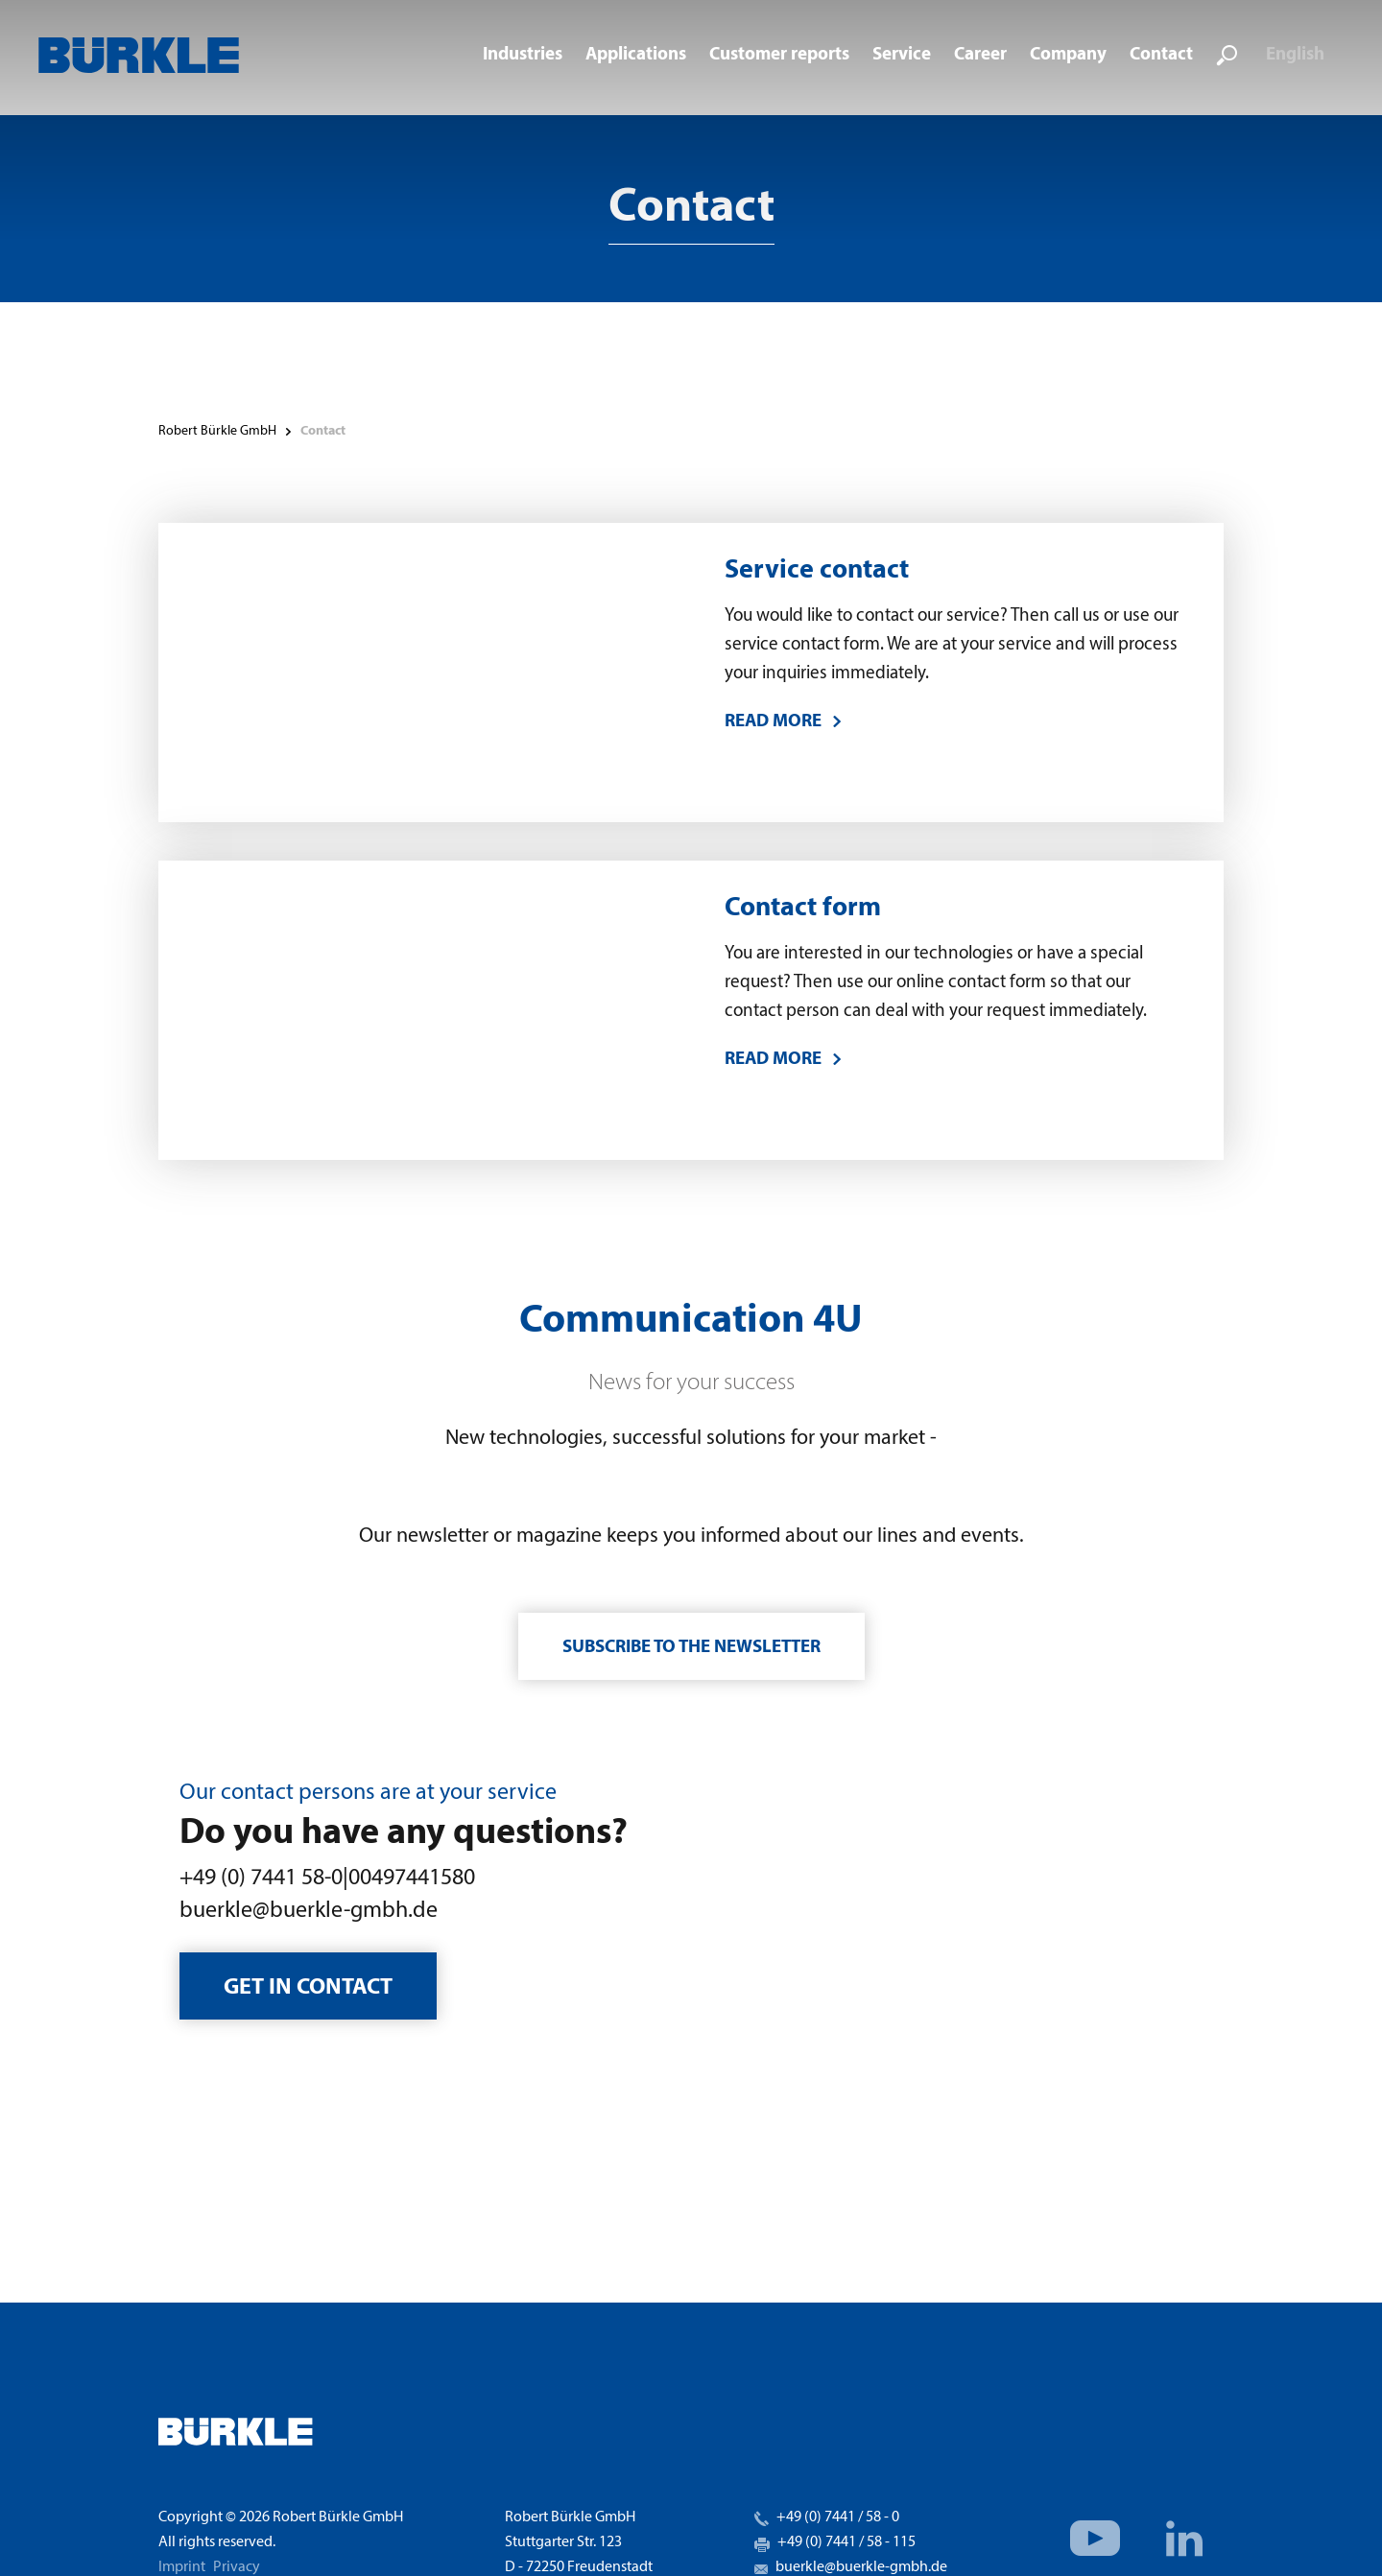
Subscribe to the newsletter (691, 1648)
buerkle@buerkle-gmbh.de (308, 1911)
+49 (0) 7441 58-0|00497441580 (327, 1878)
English (1295, 55)
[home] (138, 55)
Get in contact (308, 1987)
